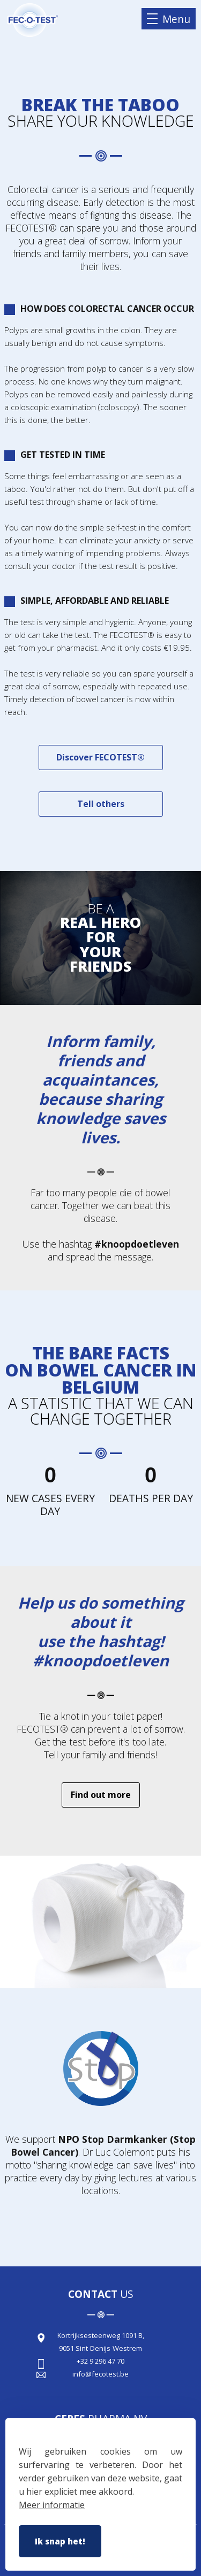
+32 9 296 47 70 (100, 2361)
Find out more (101, 1795)
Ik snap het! (60, 2541)
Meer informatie (52, 2505)
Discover (100, 757)
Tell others (100, 804)
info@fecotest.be (100, 2374)
